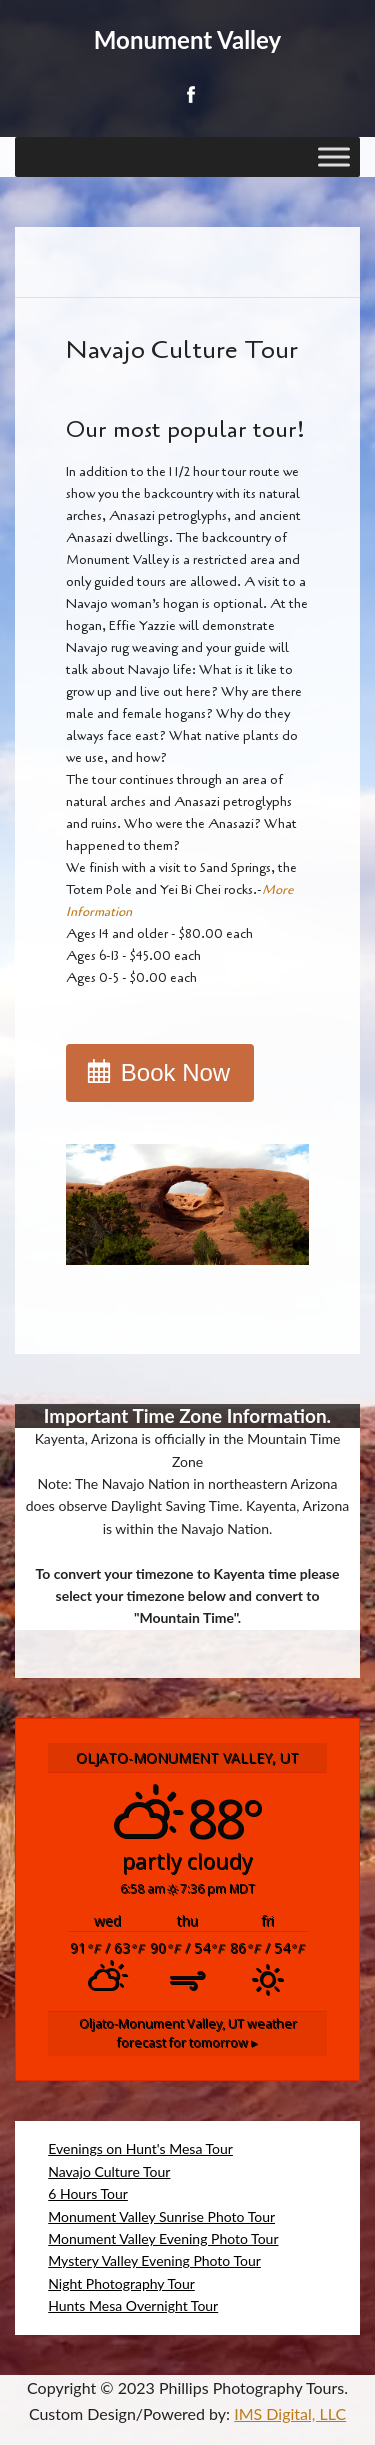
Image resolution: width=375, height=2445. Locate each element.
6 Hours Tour (88, 2193)
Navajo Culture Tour (109, 2171)
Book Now (175, 1072)
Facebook (190, 94)
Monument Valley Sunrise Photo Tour (161, 2216)
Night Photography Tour (121, 2283)
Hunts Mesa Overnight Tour (133, 2305)
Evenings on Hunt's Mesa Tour (140, 2148)
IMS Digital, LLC (290, 2413)
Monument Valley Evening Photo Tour (163, 2238)
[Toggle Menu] (334, 156)
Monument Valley (187, 39)
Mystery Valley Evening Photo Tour (154, 2260)
